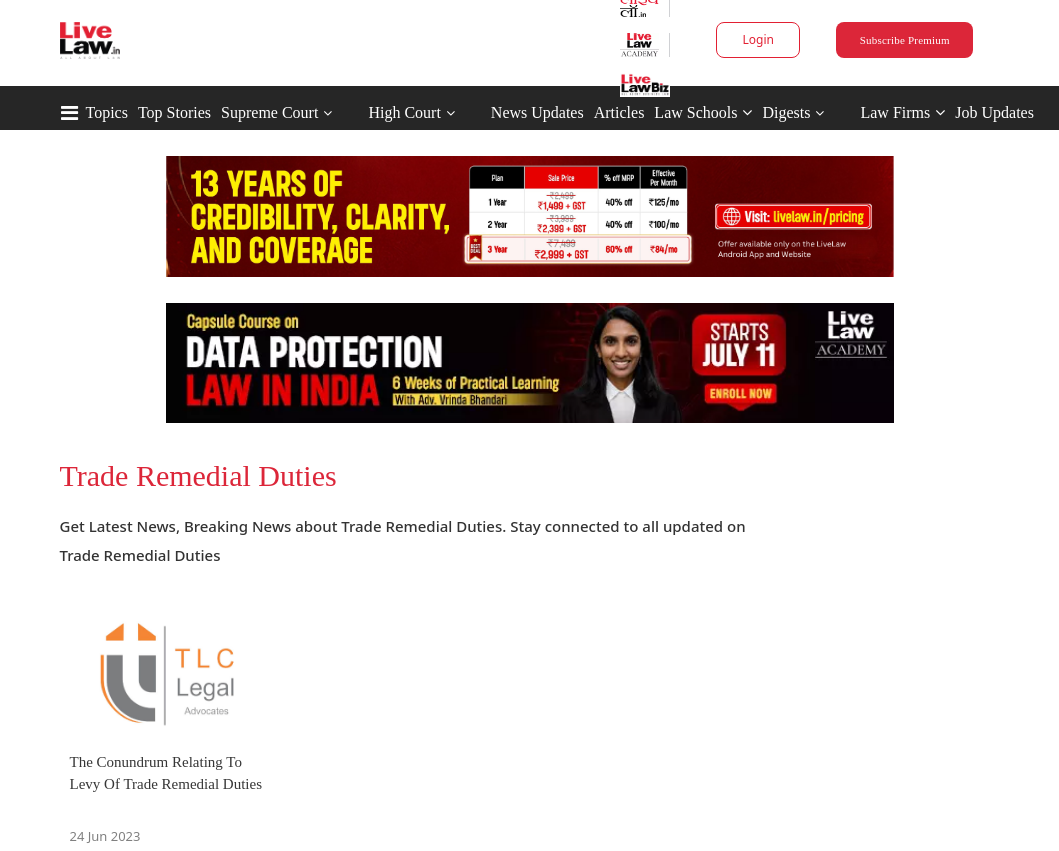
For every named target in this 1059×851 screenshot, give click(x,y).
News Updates (537, 112)
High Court (404, 112)
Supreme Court (269, 112)
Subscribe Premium (905, 40)
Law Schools (703, 112)
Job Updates (994, 112)
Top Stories (174, 112)
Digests (786, 112)
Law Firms (902, 112)
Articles (619, 112)
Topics (107, 112)
